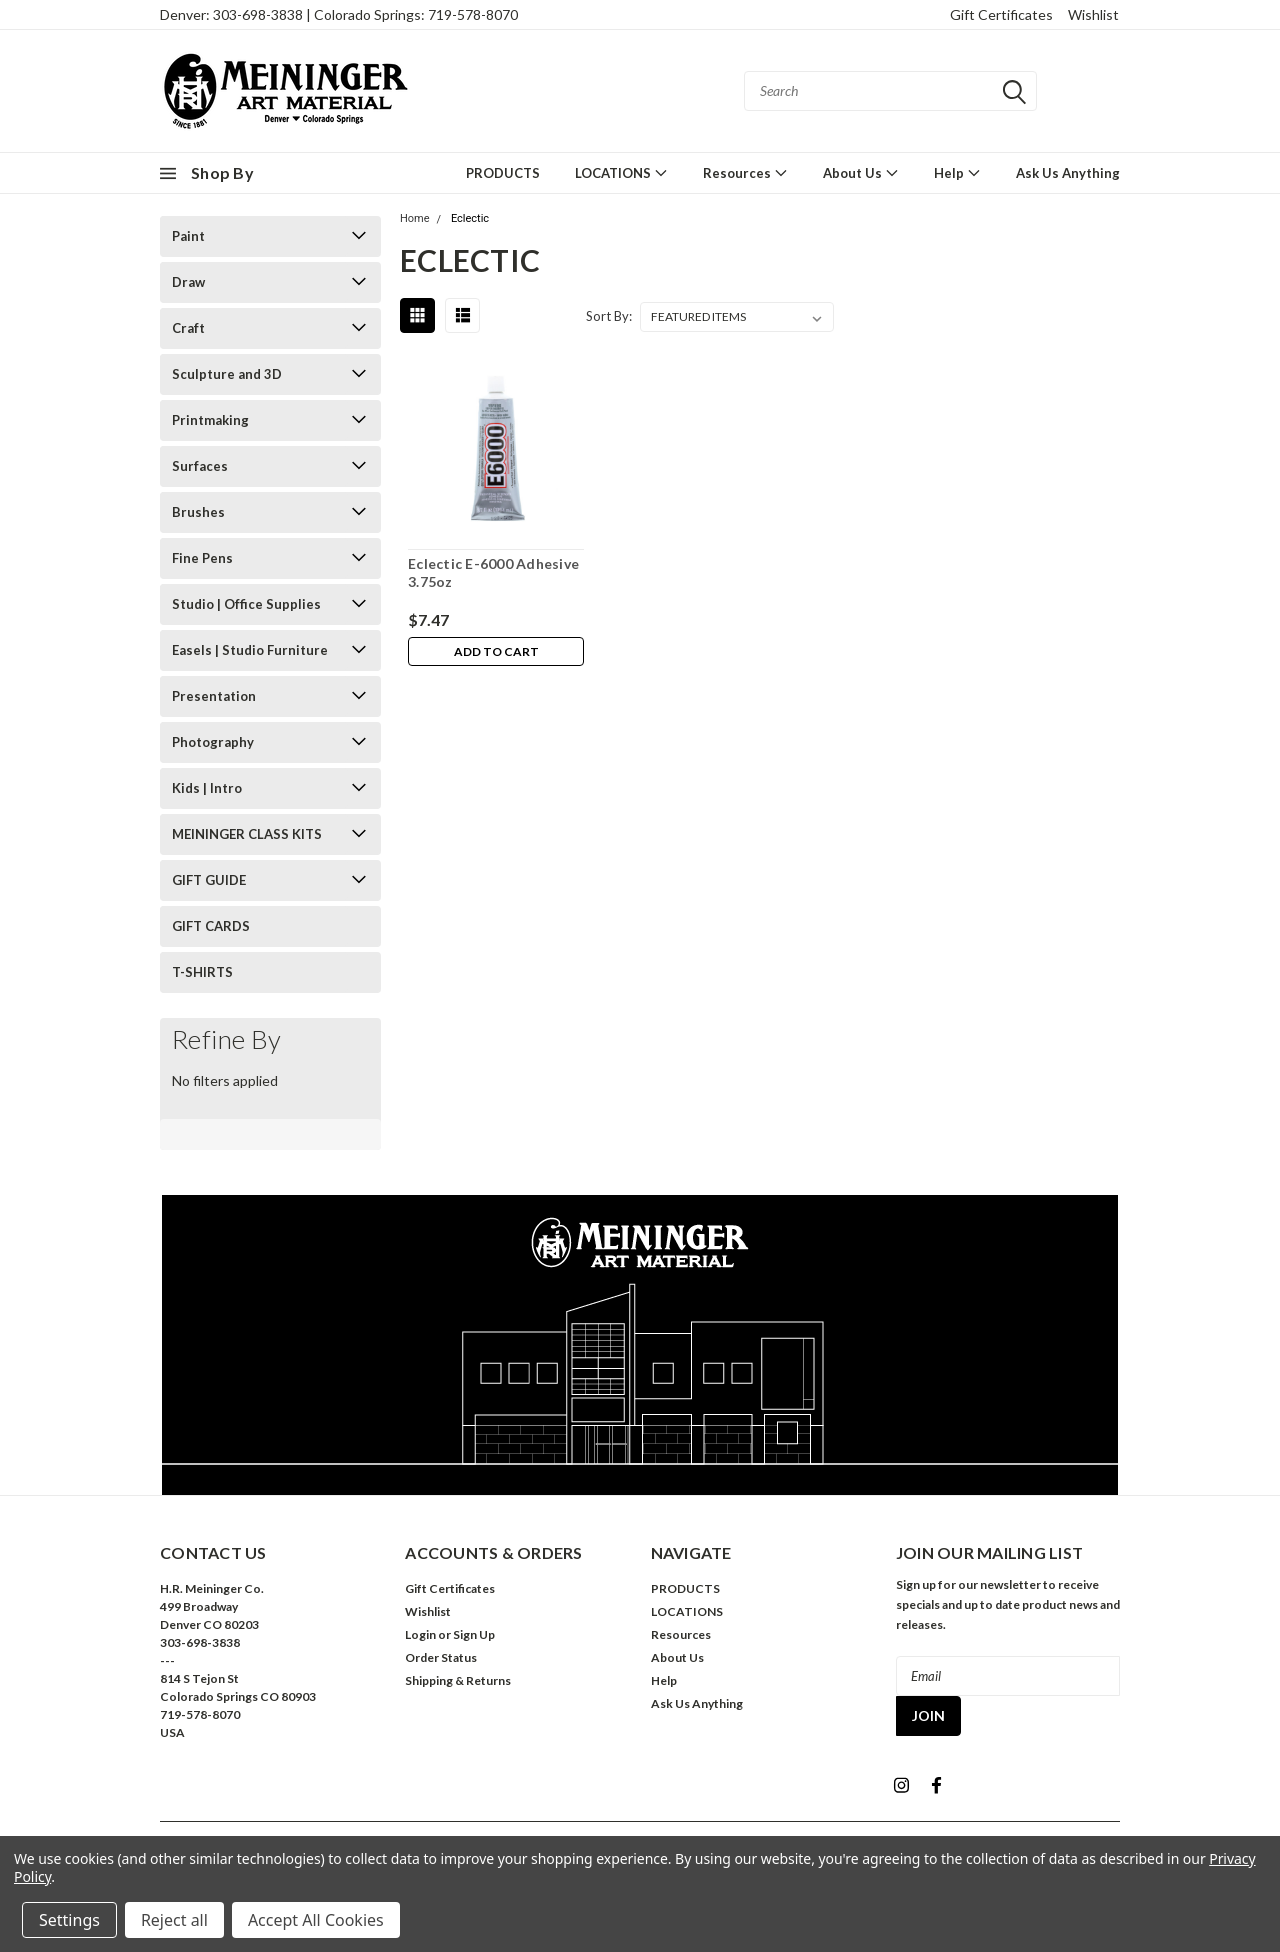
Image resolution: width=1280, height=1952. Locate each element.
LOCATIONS (621, 172)
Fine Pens (202, 558)
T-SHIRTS (202, 972)
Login (420, 1634)
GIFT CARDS (211, 926)
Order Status (441, 1657)
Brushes (198, 512)
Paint (188, 236)
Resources (745, 172)
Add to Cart (496, 652)
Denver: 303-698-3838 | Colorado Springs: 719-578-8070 (339, 14)
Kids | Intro (207, 788)
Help (957, 172)
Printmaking (210, 420)
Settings (69, 1920)
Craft (188, 328)
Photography (213, 742)
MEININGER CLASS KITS (247, 834)
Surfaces (200, 466)
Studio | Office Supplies (246, 604)
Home (415, 218)
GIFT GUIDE (209, 880)
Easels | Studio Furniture (250, 650)
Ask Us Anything (1068, 173)
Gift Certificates (1001, 14)
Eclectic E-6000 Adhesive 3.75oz (493, 572)
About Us (861, 172)
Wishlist (1093, 14)
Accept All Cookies (316, 1920)
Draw (188, 282)
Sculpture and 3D (227, 374)
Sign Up (474, 1634)
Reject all (174, 1920)
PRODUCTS (503, 173)
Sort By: (609, 316)
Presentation (214, 696)
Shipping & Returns (458, 1680)
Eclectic (470, 218)
